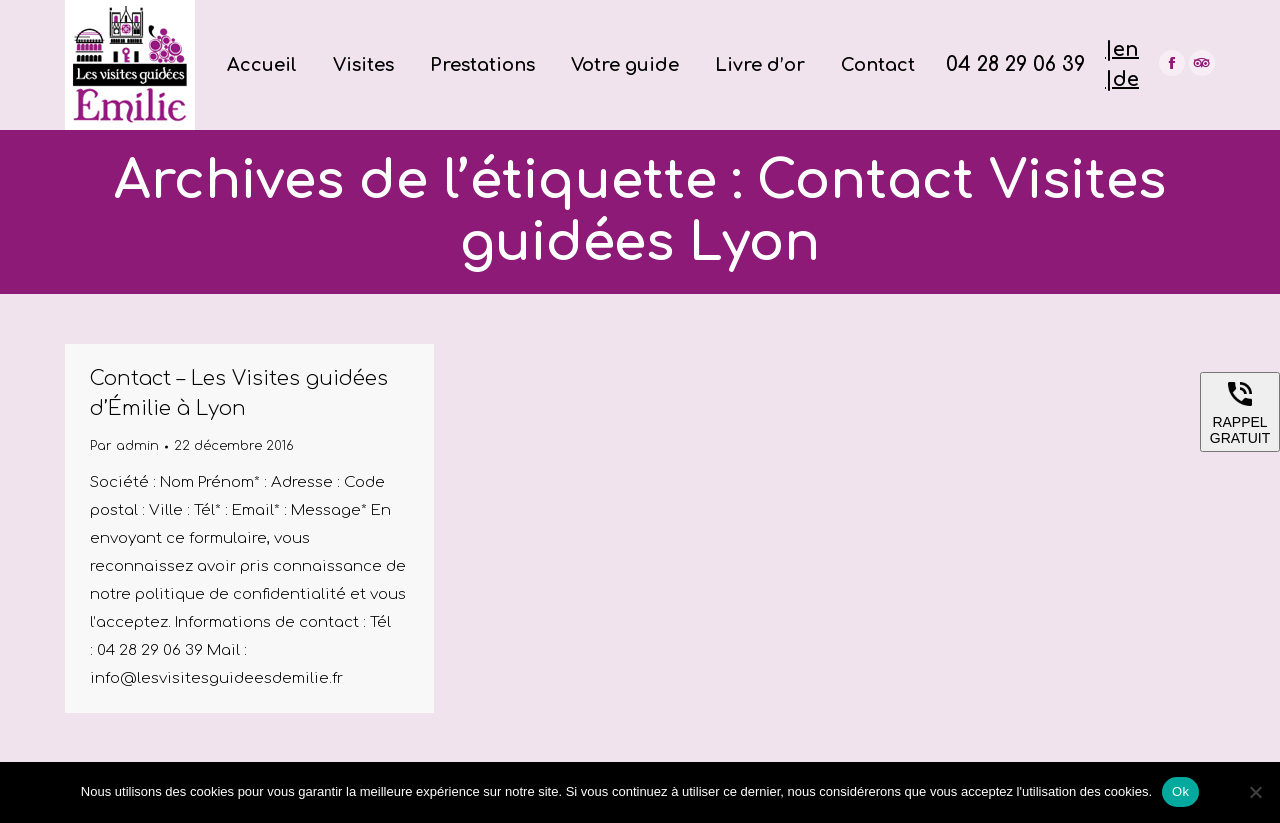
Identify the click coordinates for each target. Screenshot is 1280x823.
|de (1122, 79)
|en (1122, 49)
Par (124, 446)
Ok (1180, 791)
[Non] (1255, 792)
